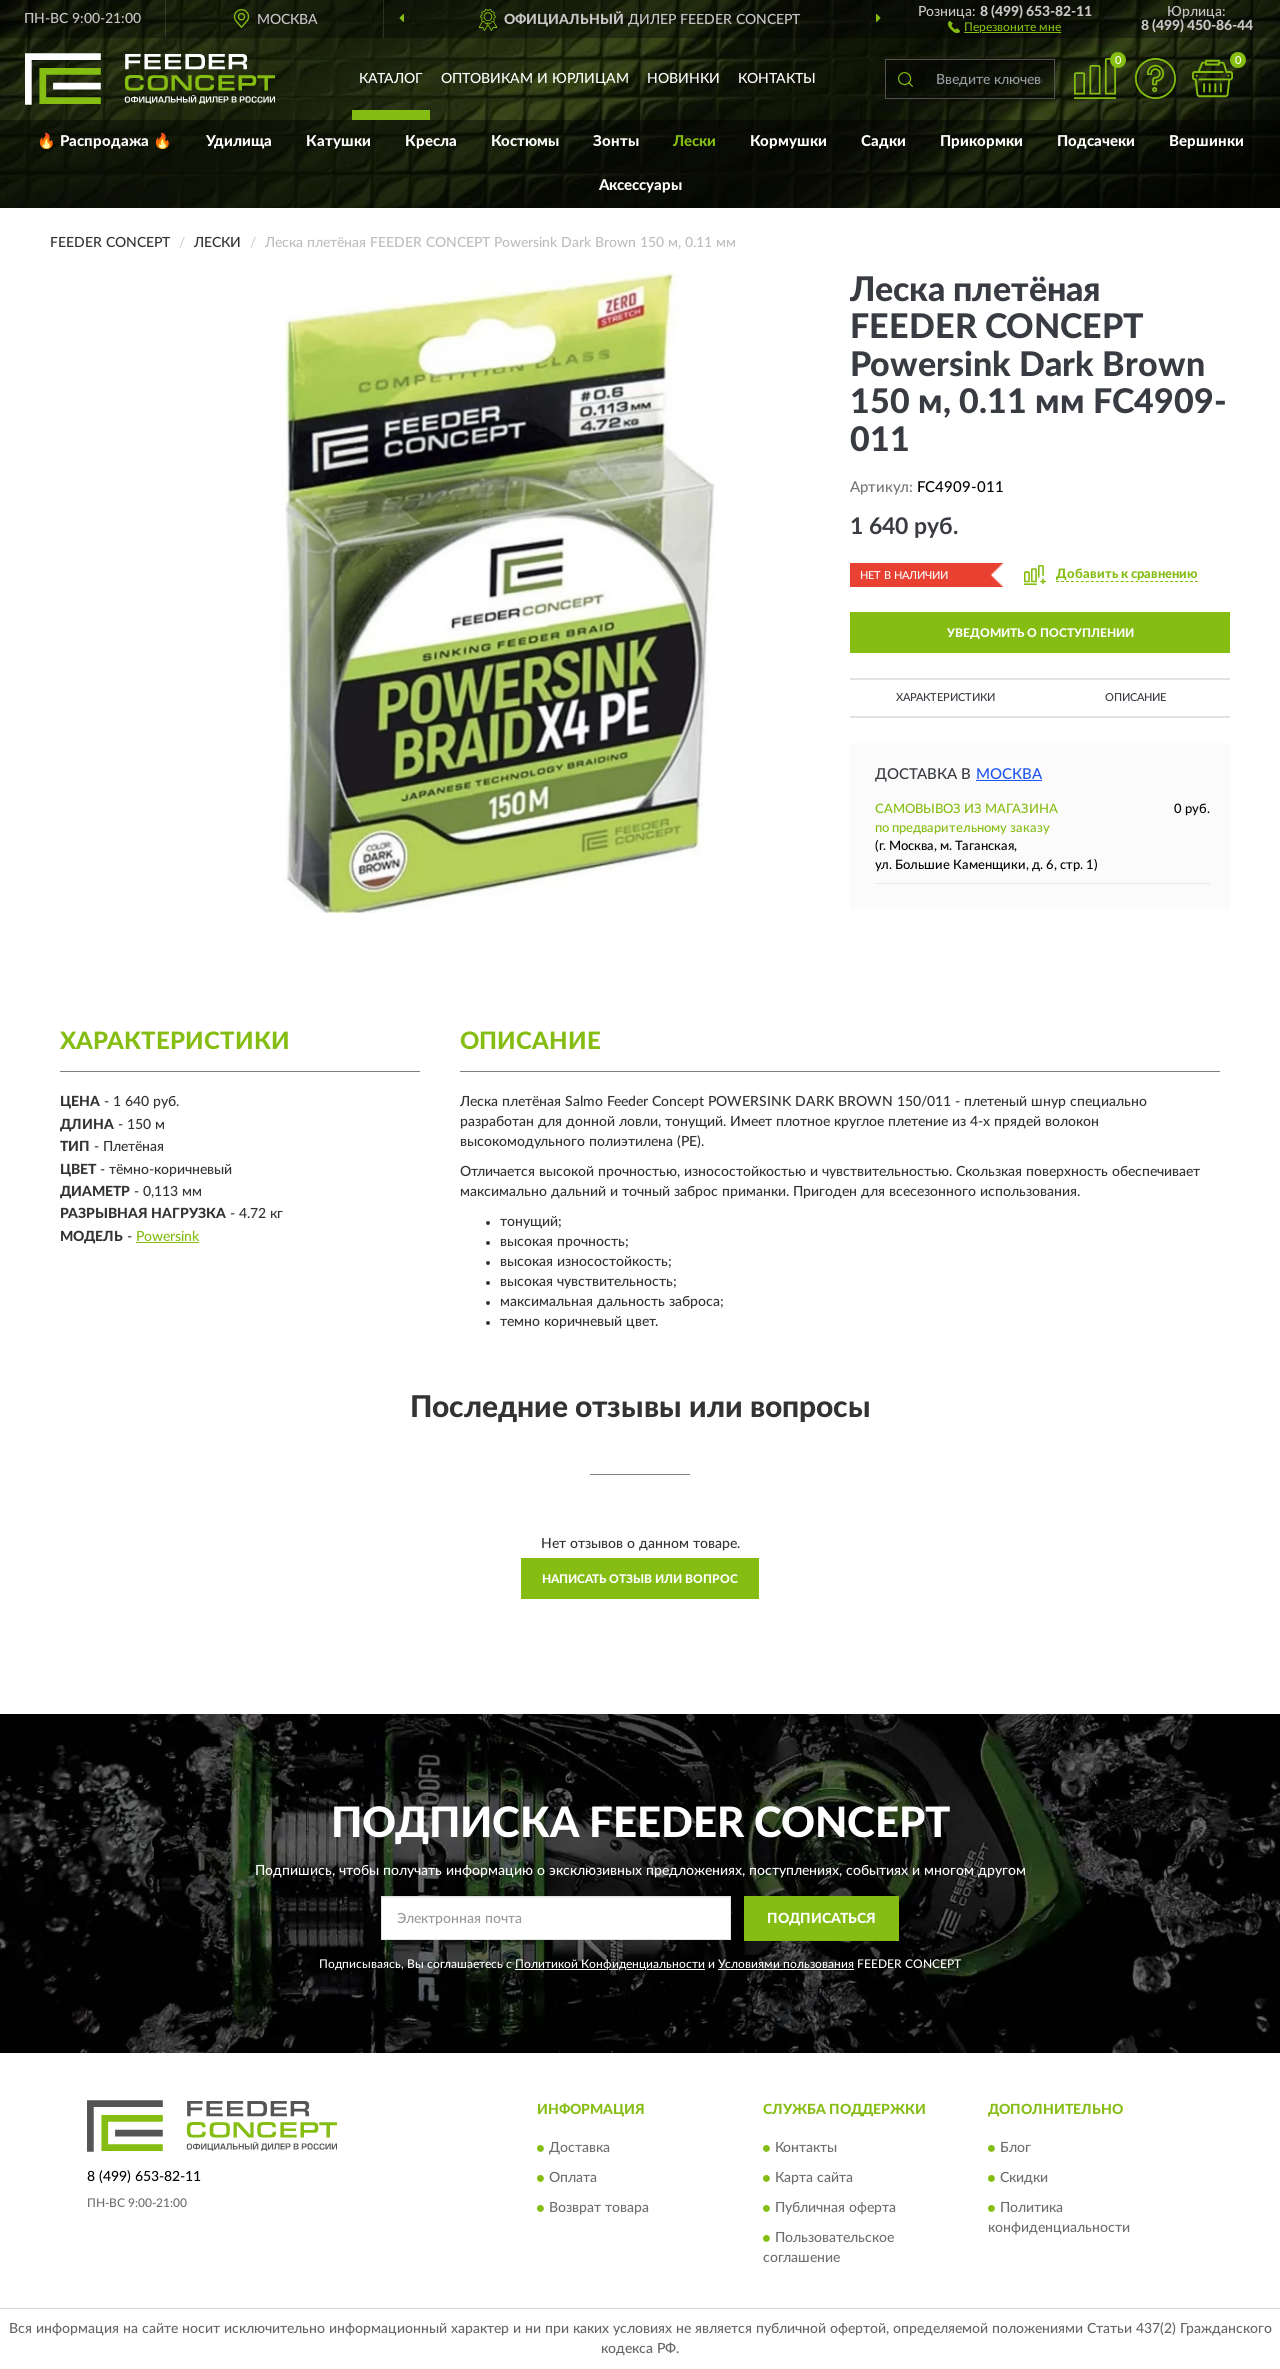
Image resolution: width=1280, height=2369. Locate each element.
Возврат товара (599, 2209)
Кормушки (788, 141)
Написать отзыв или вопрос (640, 1579)
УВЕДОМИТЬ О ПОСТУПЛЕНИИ (1040, 633)
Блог (1015, 2149)
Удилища (239, 141)
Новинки (683, 79)
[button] (1004, 26)
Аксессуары (640, 185)
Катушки (338, 141)
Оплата (573, 2179)
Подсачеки (1096, 141)
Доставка (579, 2149)
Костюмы (525, 141)
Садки (883, 141)
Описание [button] (1135, 697)
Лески (694, 141)
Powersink (167, 1237)
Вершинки (1206, 141)
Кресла (431, 141)
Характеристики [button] (945, 697)
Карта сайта (814, 2179)
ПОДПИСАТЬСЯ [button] (821, 1919)
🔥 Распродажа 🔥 (104, 141)
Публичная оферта (835, 2209)
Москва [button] (1009, 774)
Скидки (1024, 2179)
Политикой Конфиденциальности (610, 1964)
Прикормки (981, 141)
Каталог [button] (391, 79)
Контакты (777, 79)
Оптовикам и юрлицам (535, 79)
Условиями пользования (786, 1964)
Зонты (616, 141)
